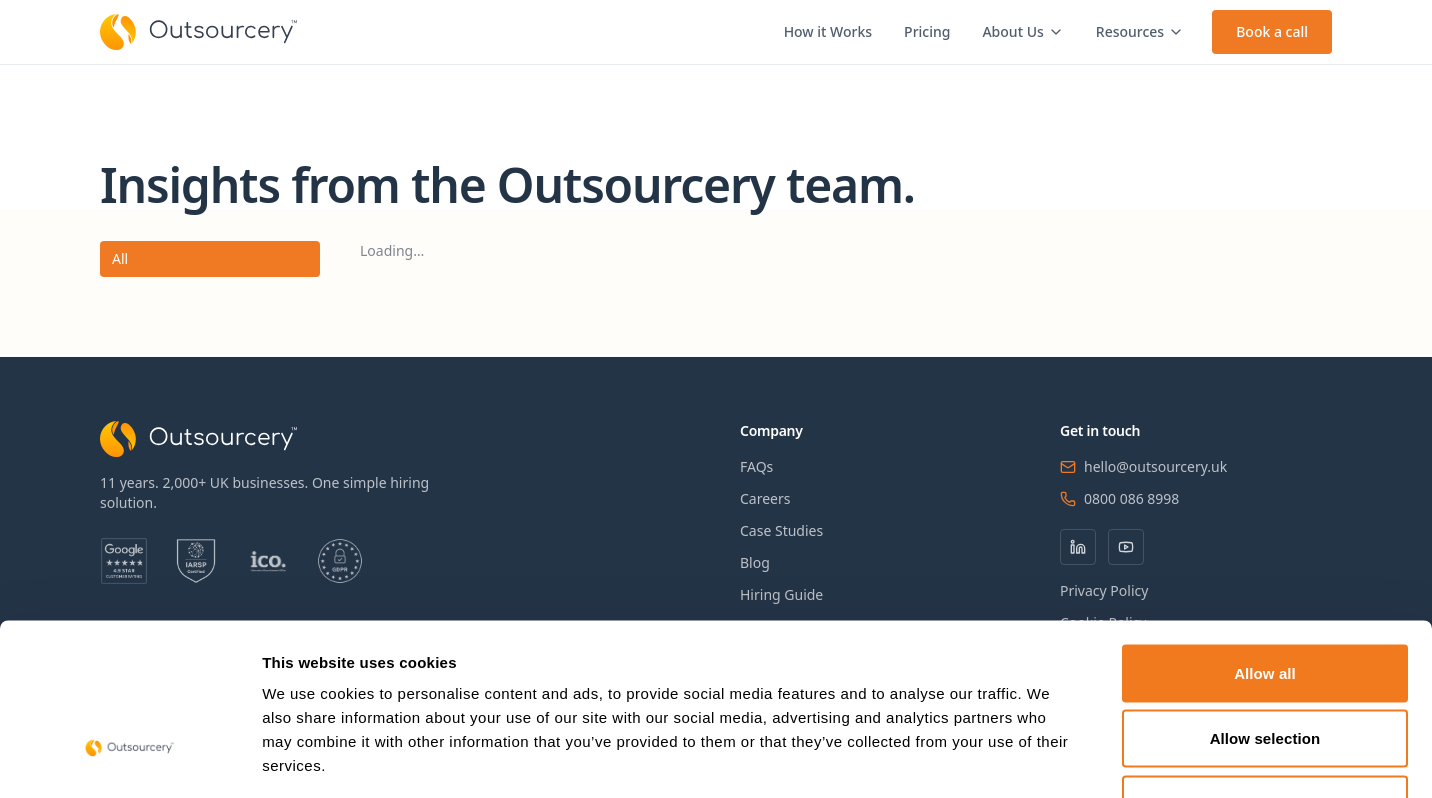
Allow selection (1265, 601)
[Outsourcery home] (198, 32)
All (120, 258)
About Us (1022, 31)
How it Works (828, 31)
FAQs (756, 466)
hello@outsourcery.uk (1155, 466)
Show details (1049, 758)
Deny (1264, 666)
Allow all (1265, 535)
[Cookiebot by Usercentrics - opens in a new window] (129, 759)
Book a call (1272, 31)
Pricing (927, 31)
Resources (1140, 31)
